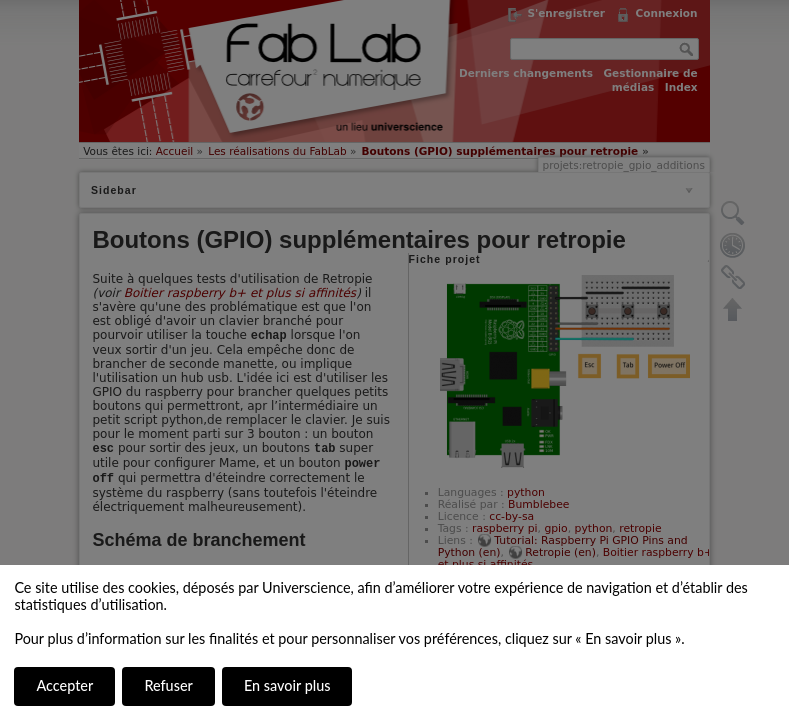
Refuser (168, 685)
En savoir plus (287, 685)
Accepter (64, 685)
